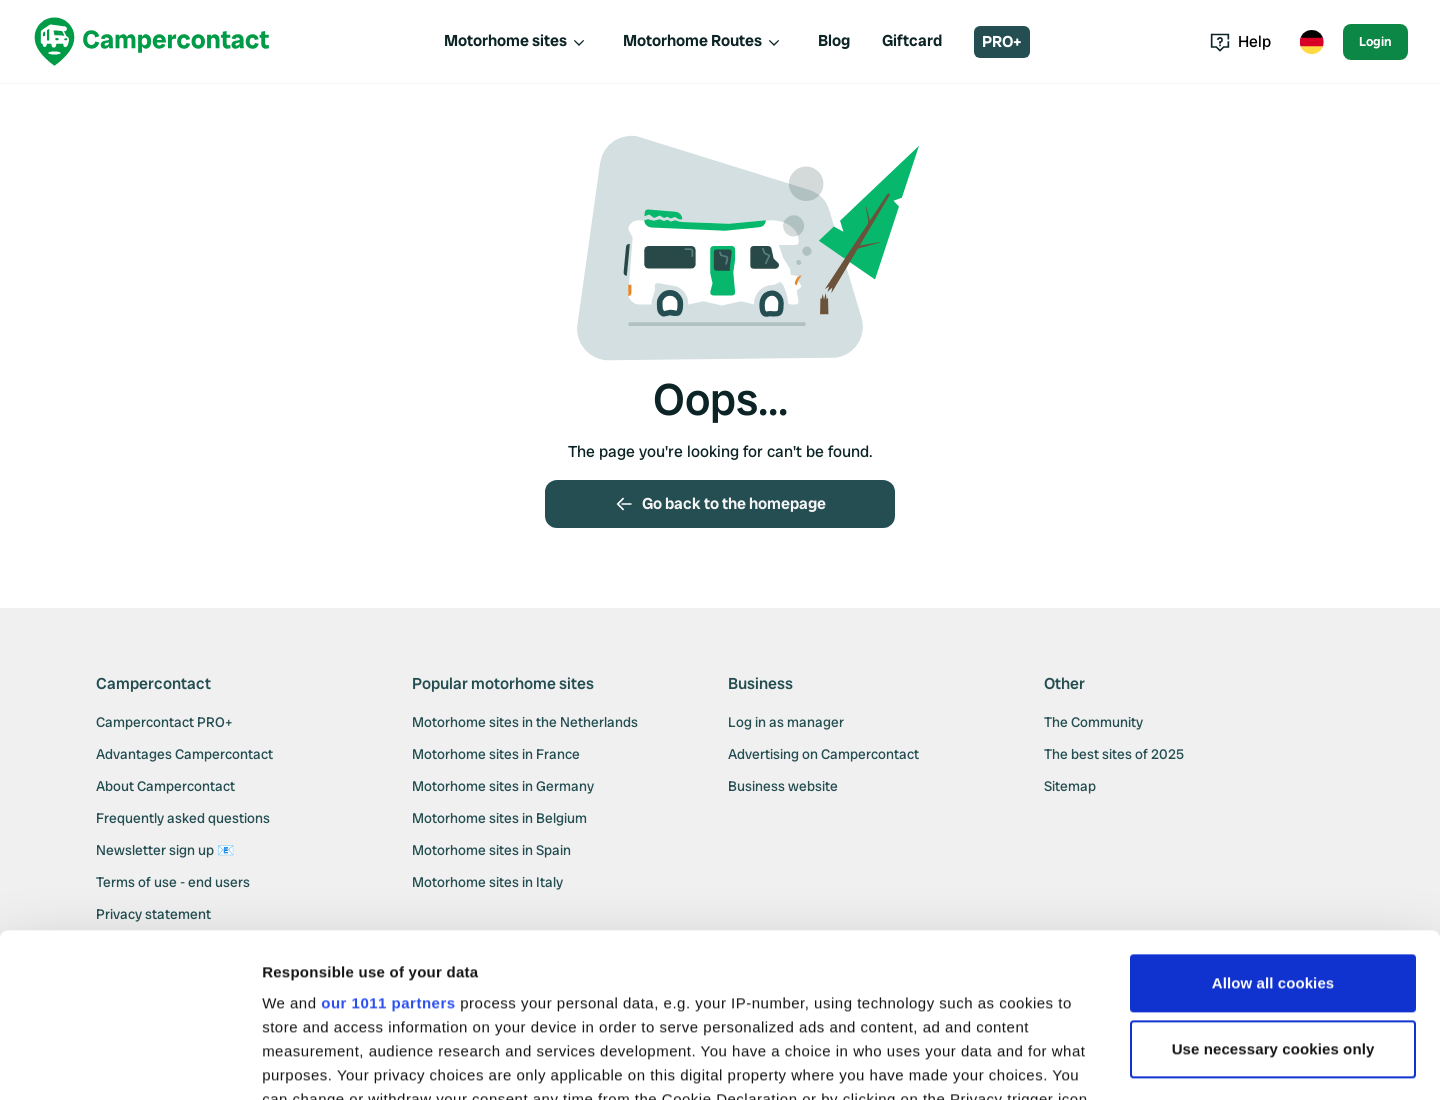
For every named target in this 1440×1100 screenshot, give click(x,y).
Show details (308, 1060)
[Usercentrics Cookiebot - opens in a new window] (129, 1061)
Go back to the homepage (720, 503)
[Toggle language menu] (1311, 42)
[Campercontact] (152, 41)
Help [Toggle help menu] (1240, 41)
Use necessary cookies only (1273, 885)
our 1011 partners (388, 839)
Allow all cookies (1273, 819)
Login (1375, 41)
